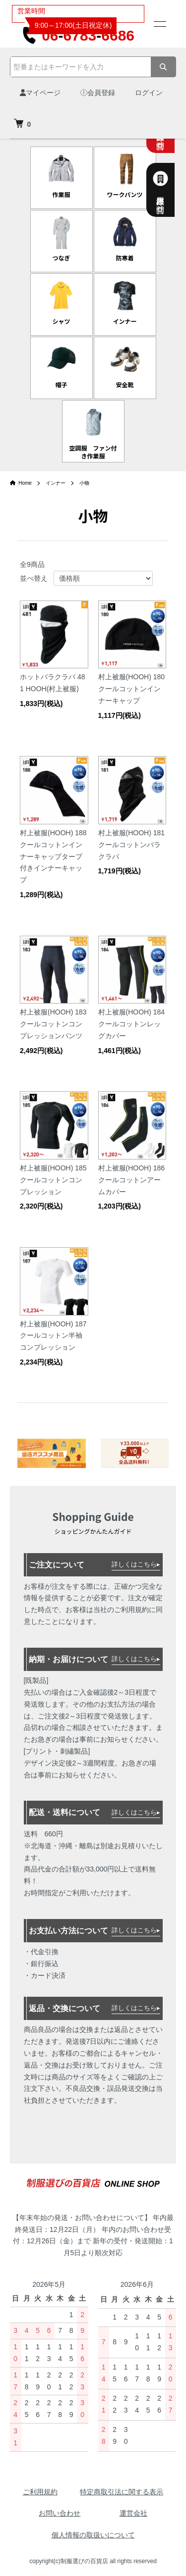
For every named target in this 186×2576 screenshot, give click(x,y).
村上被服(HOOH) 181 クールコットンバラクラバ (131, 844)
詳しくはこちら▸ (136, 1564)
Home (21, 483)
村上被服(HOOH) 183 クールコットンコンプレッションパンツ (53, 1024)
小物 (84, 483)
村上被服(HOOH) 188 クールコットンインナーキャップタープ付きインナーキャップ (53, 856)
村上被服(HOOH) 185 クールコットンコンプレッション (53, 1180)
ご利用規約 (40, 2492)
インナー (55, 483)
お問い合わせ (59, 2513)
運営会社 (133, 2513)
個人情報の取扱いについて (93, 2535)
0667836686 (78, 35)
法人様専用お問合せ (172, 190)
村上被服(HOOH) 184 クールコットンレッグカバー (131, 1024)
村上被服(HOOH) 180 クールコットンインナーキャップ (131, 689)
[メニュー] (159, 24)
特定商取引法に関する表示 (121, 2492)
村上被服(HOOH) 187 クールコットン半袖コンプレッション (53, 1336)
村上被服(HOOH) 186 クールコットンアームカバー (131, 1180)
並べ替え (34, 578)
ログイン (149, 93)
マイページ (40, 93)
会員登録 (97, 93)
